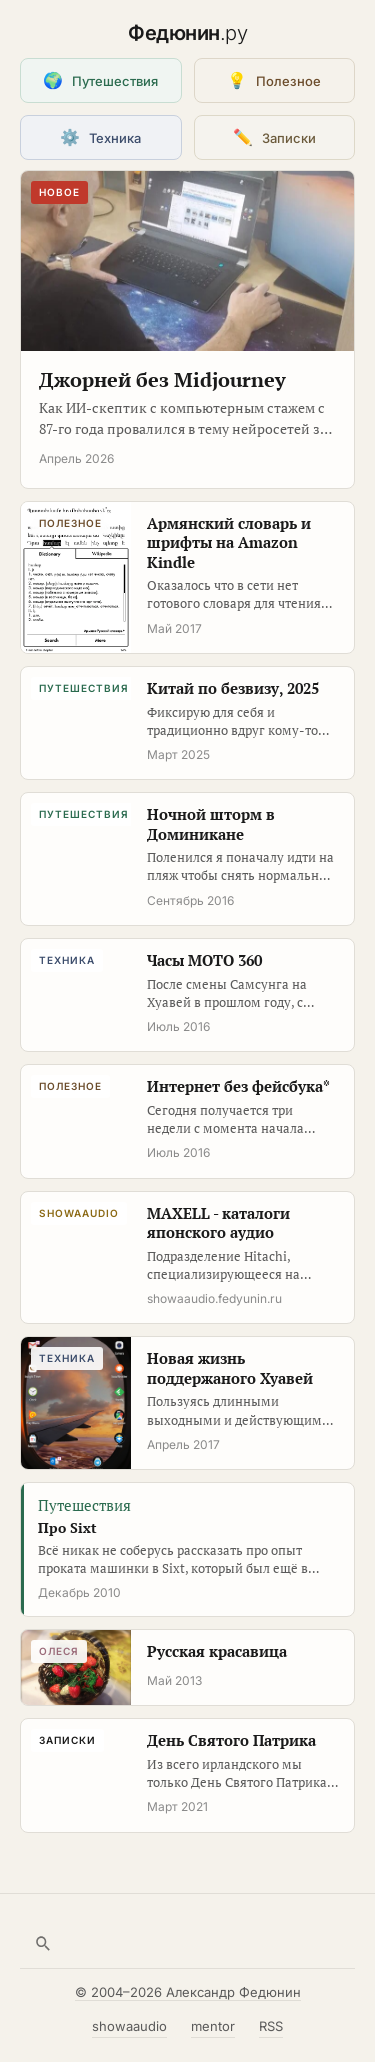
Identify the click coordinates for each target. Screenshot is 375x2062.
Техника (100, 137)
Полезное (274, 80)
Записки (274, 137)
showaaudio (129, 2026)
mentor (213, 2026)
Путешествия (100, 80)
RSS (271, 2026)
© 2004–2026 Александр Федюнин (188, 1992)
